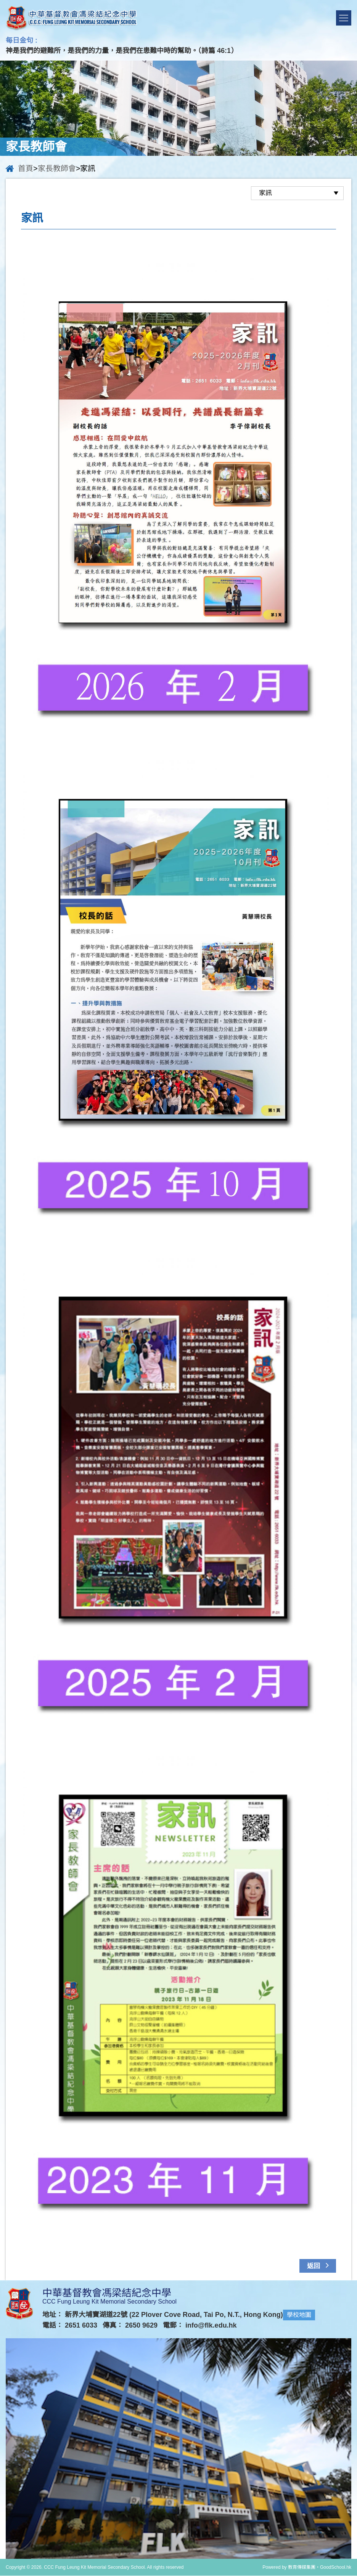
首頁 (25, 168)
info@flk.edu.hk (211, 2325)
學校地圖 (299, 2315)
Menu (343, 17)
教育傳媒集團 (301, 2567)
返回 (319, 2265)
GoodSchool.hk (335, 2567)
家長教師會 (57, 168)
